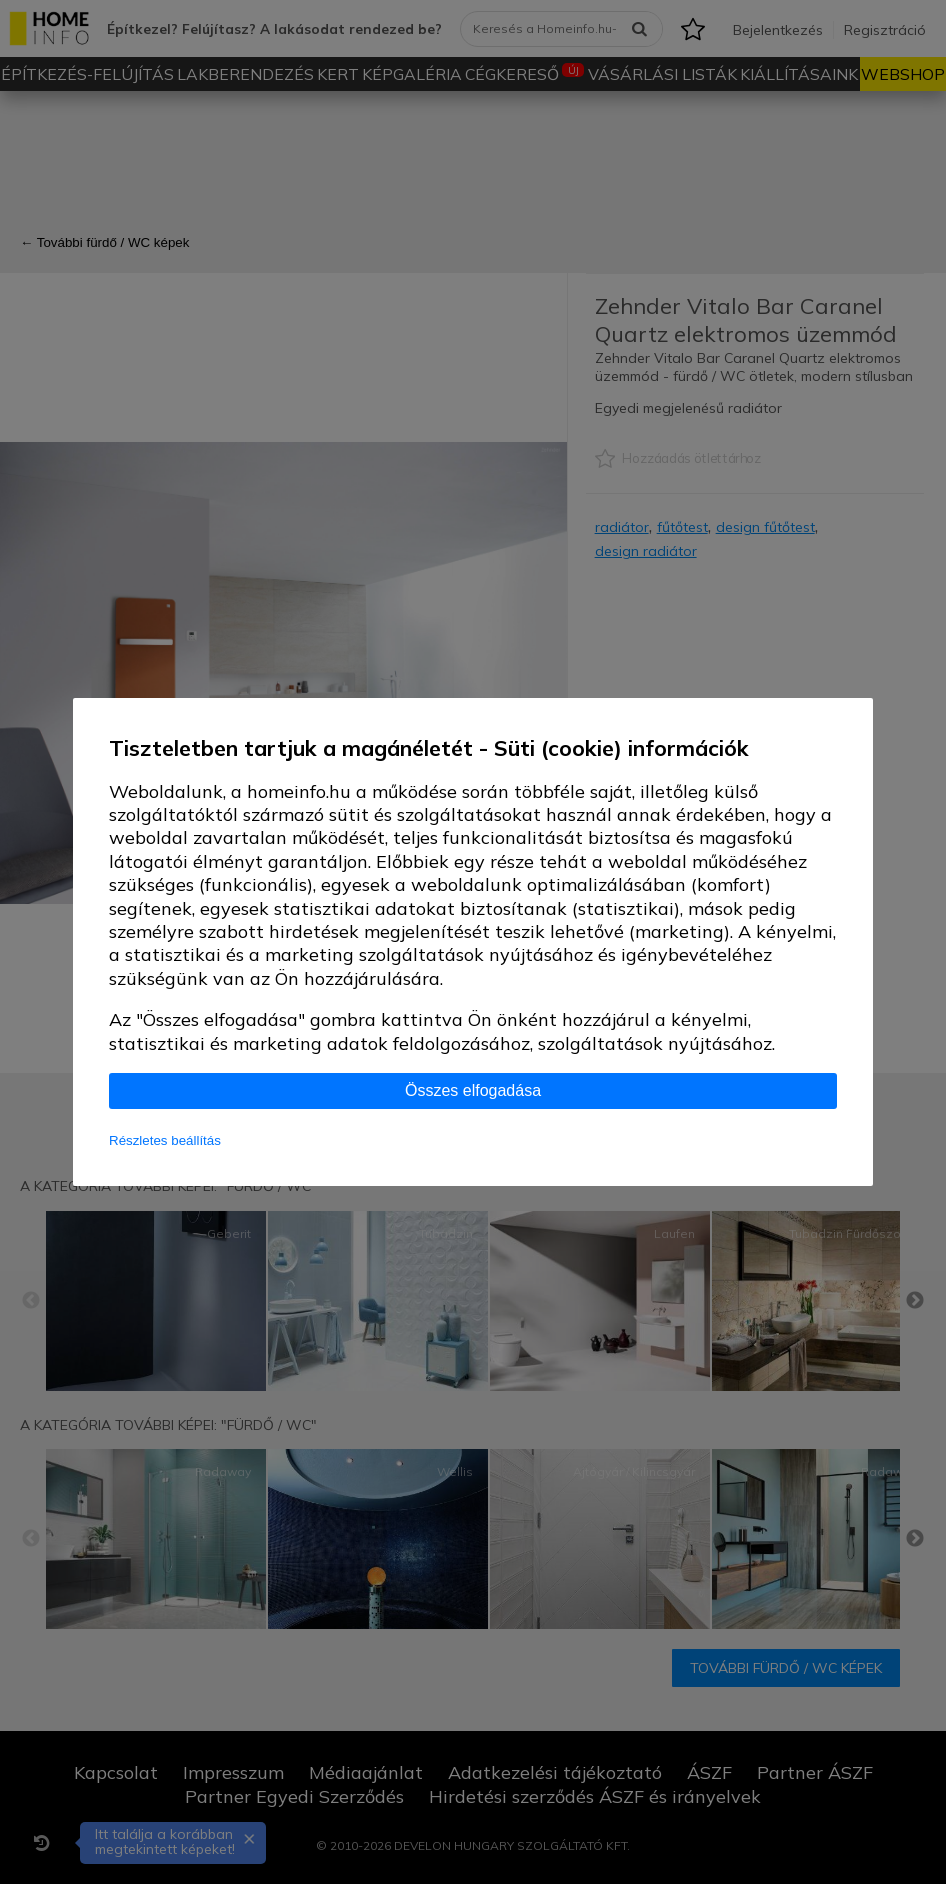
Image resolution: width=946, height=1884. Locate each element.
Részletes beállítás (165, 1140)
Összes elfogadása (473, 1090)
